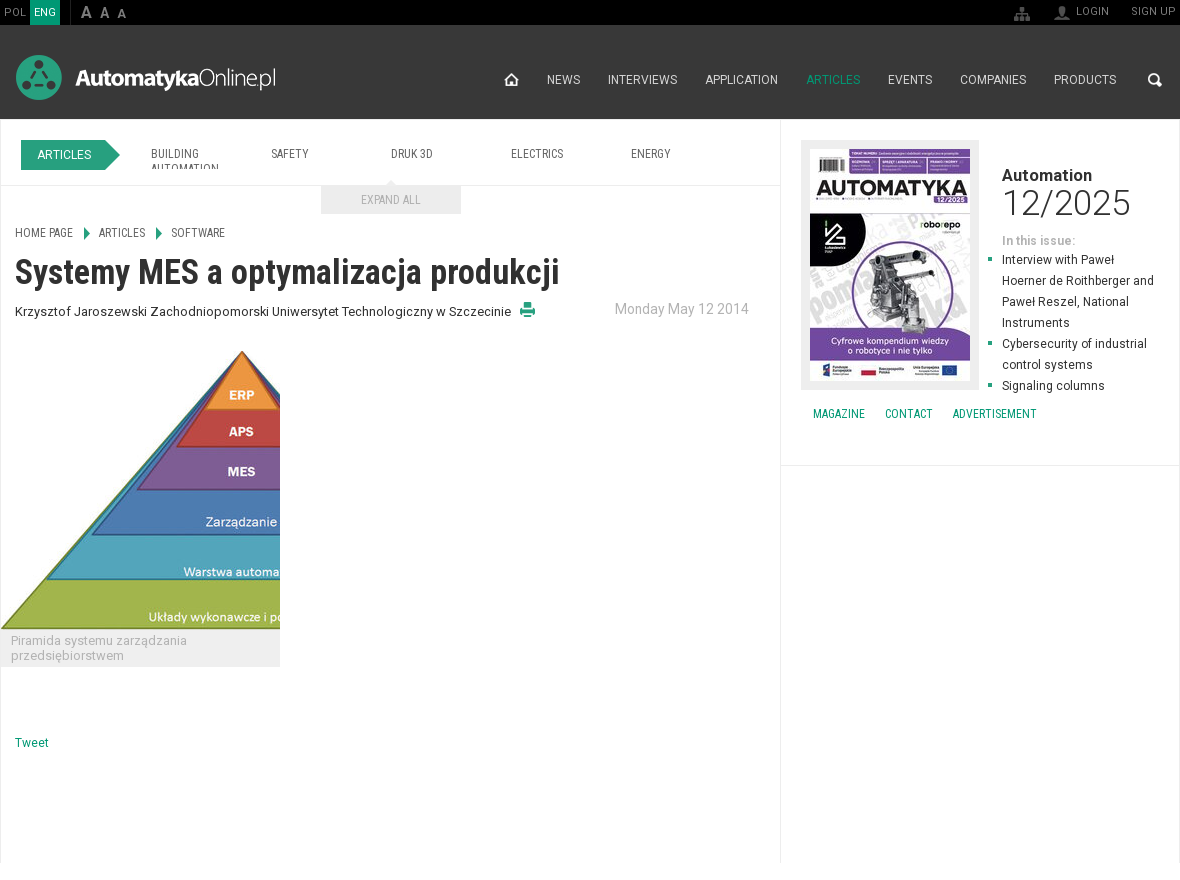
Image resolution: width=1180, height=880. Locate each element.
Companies (993, 80)
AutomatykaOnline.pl (145, 77)
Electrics (537, 154)
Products (1085, 80)
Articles (833, 80)
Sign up (1153, 11)
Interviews (642, 80)
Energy (651, 154)
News (563, 80)
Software (198, 233)
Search (1155, 80)
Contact (909, 414)
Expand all (391, 200)
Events (910, 80)
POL (15, 12)
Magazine (839, 414)
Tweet (32, 743)
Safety (290, 154)
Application (741, 80)
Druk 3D (412, 154)
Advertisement (995, 414)
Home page (511, 80)
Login (1092, 11)
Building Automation (185, 161)
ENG (45, 12)
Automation (980, 192)
